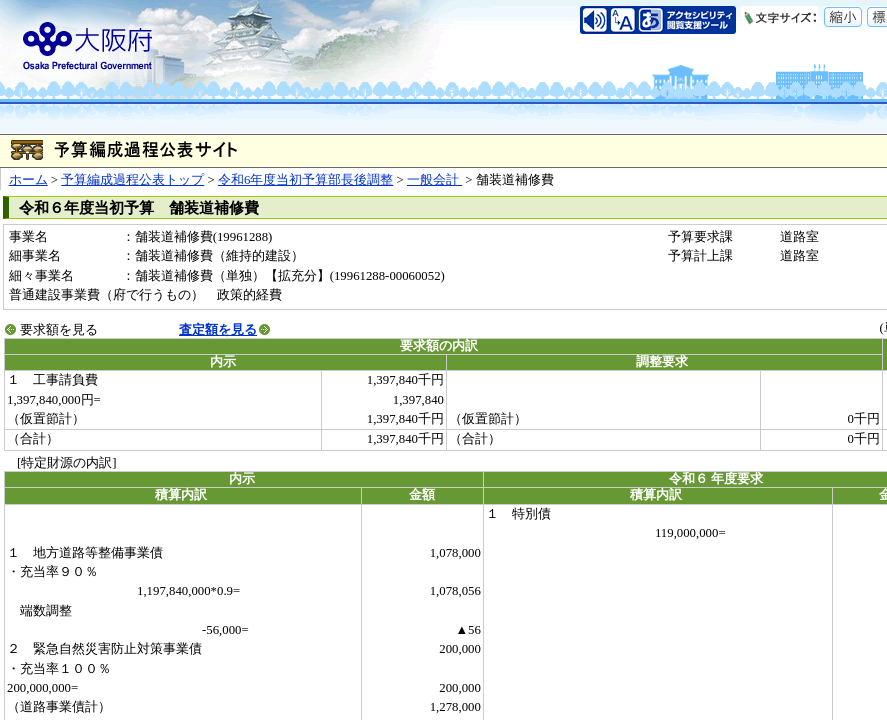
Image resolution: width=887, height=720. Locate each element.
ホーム (28, 180)
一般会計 (434, 180)
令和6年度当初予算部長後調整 (305, 180)
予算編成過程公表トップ (132, 180)
